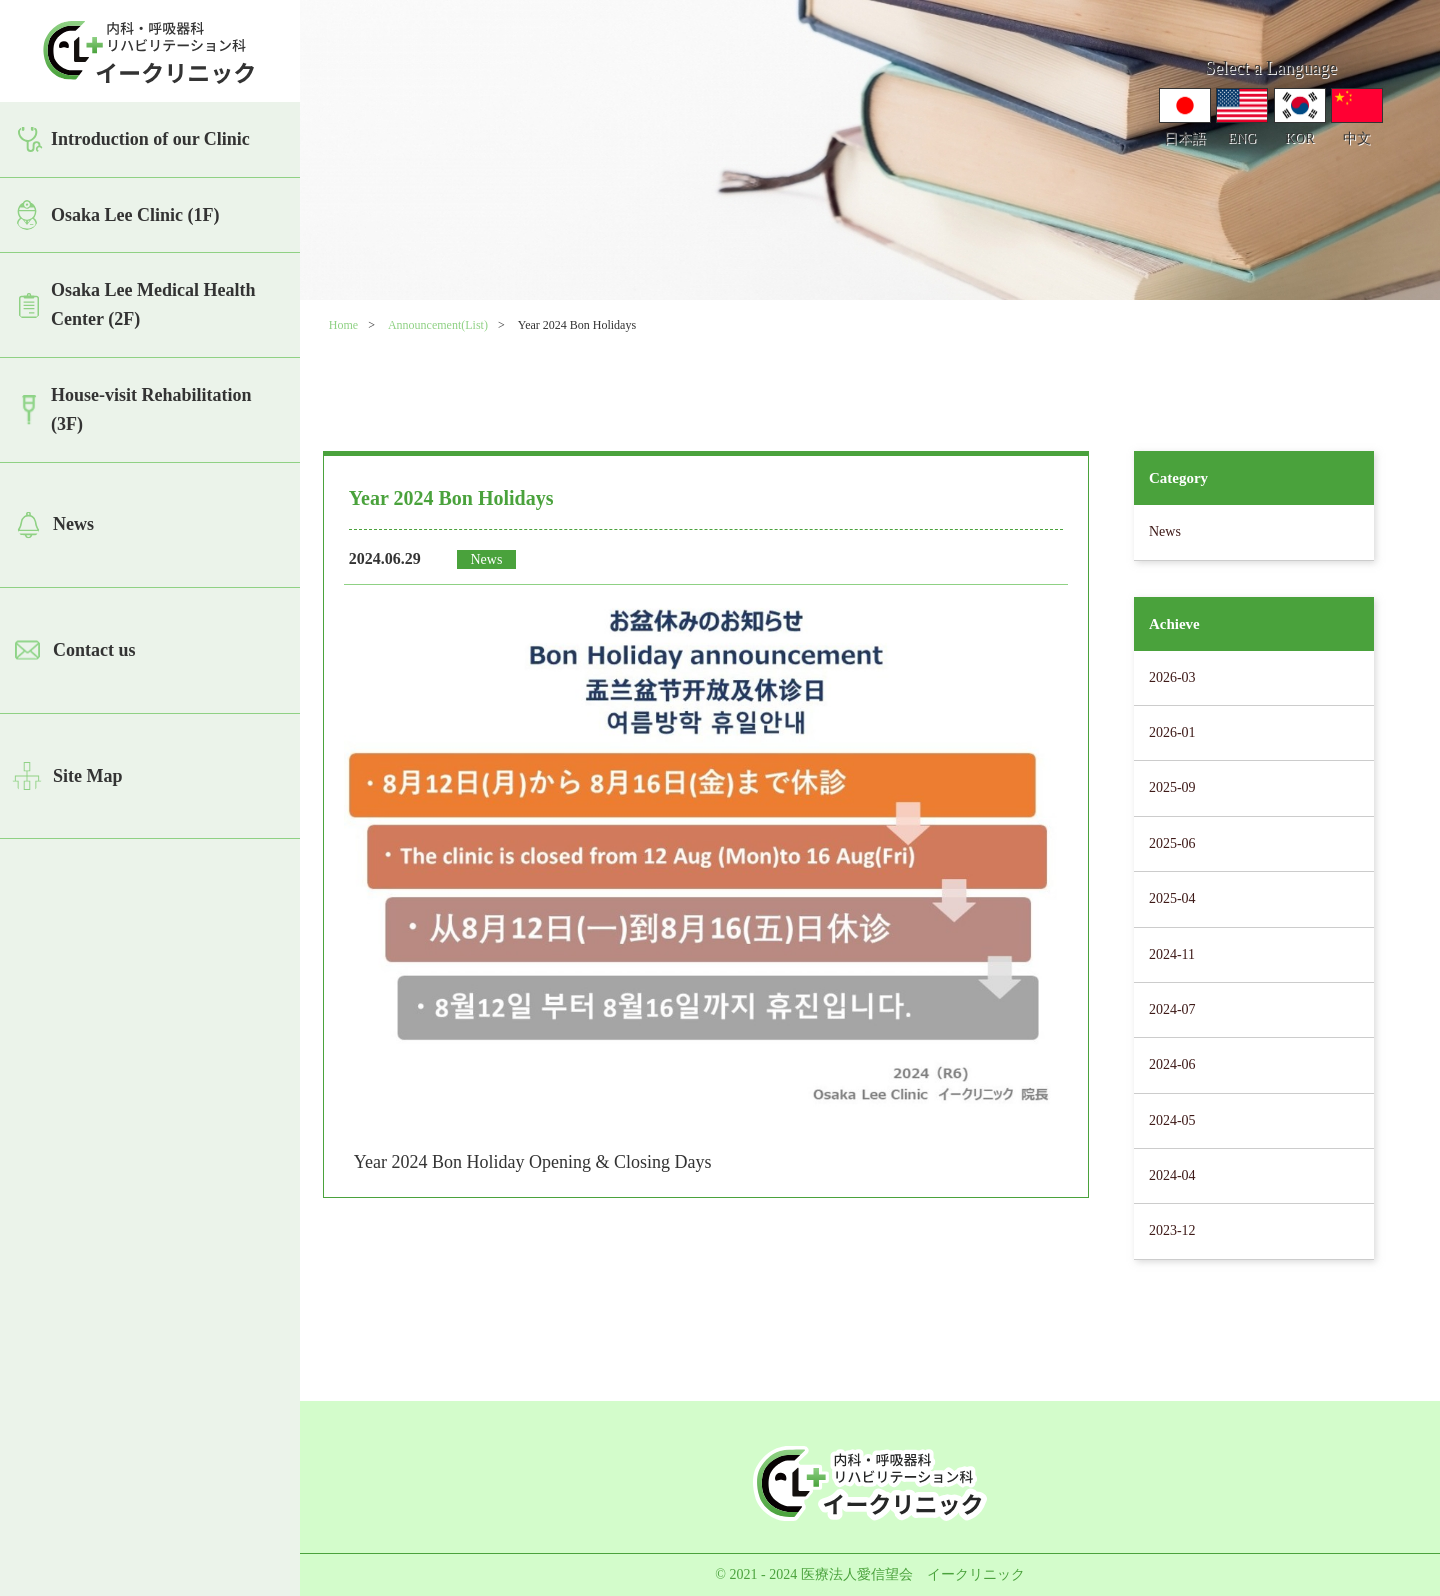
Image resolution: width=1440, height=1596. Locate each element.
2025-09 (1172, 787)
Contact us (94, 650)
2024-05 (1172, 1120)
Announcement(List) (438, 325)
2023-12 (1172, 1230)
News (73, 524)
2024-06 (1172, 1064)
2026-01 (1172, 732)
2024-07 (1172, 1009)
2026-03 (1172, 677)
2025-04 (1172, 898)
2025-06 (1172, 843)
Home (343, 325)
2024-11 (1172, 954)
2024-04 (1172, 1175)
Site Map (88, 776)
